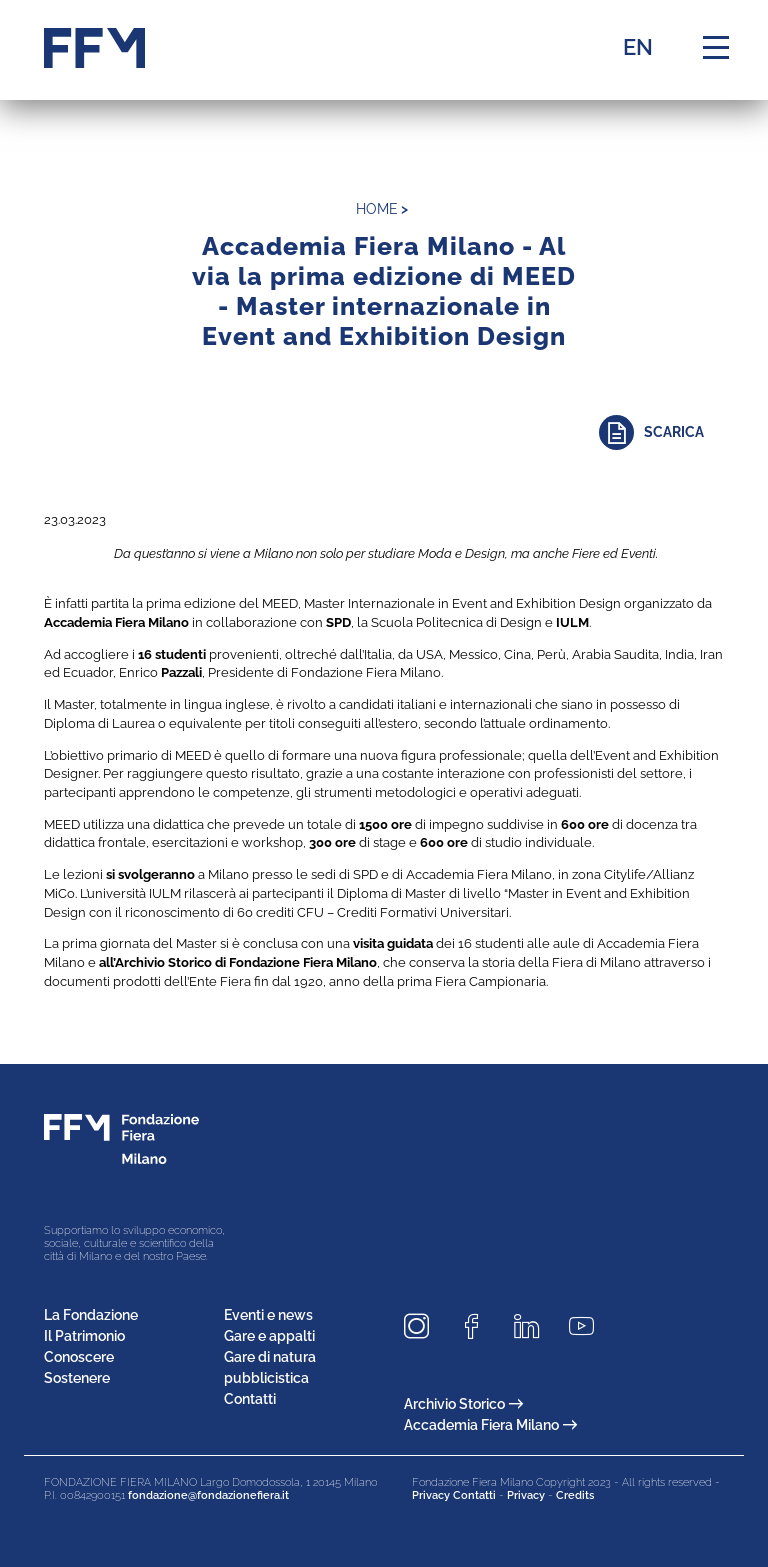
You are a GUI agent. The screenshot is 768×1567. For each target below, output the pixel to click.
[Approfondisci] (661, 432)
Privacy (526, 1495)
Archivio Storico (463, 1404)
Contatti (250, 1399)
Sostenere (77, 1378)
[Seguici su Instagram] (424, 1326)
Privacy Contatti (454, 1495)
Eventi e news (268, 1315)
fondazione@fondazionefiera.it (208, 1495)
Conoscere (79, 1357)
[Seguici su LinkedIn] (534, 1326)
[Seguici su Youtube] (589, 1326)
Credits (575, 1495)
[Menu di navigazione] (716, 48)
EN (638, 47)
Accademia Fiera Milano (490, 1425)
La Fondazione (91, 1315)
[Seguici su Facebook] (479, 1326)
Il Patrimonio (84, 1336)
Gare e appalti (269, 1336)
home (377, 209)
